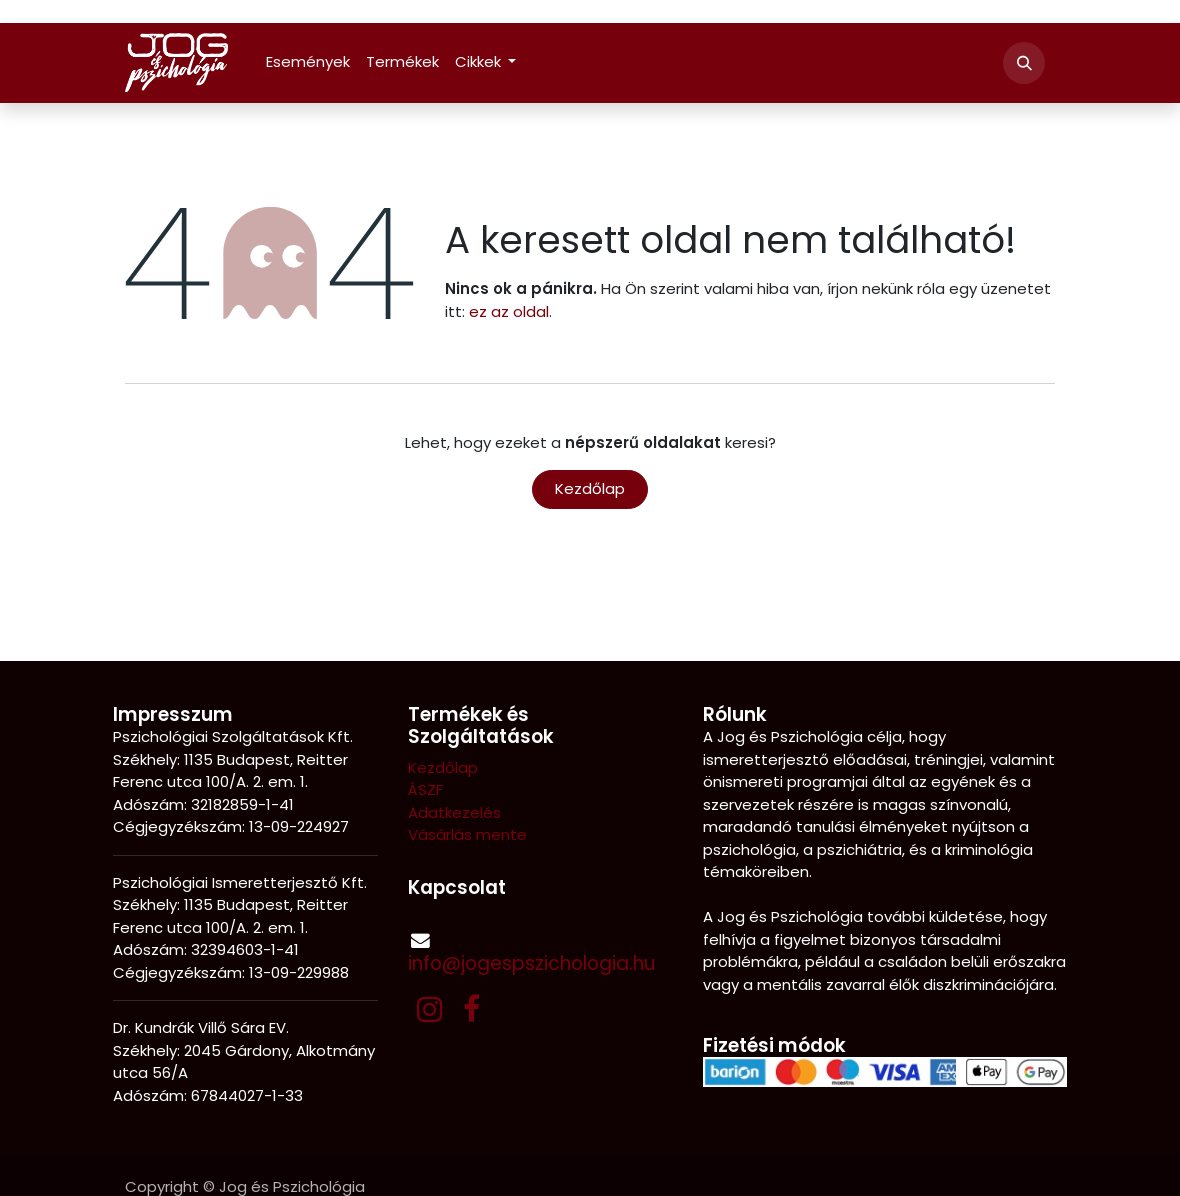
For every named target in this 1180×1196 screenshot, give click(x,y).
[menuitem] (308, 62)
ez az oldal (509, 311)
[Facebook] (471, 1009)
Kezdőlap (590, 488)
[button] (1024, 63)
